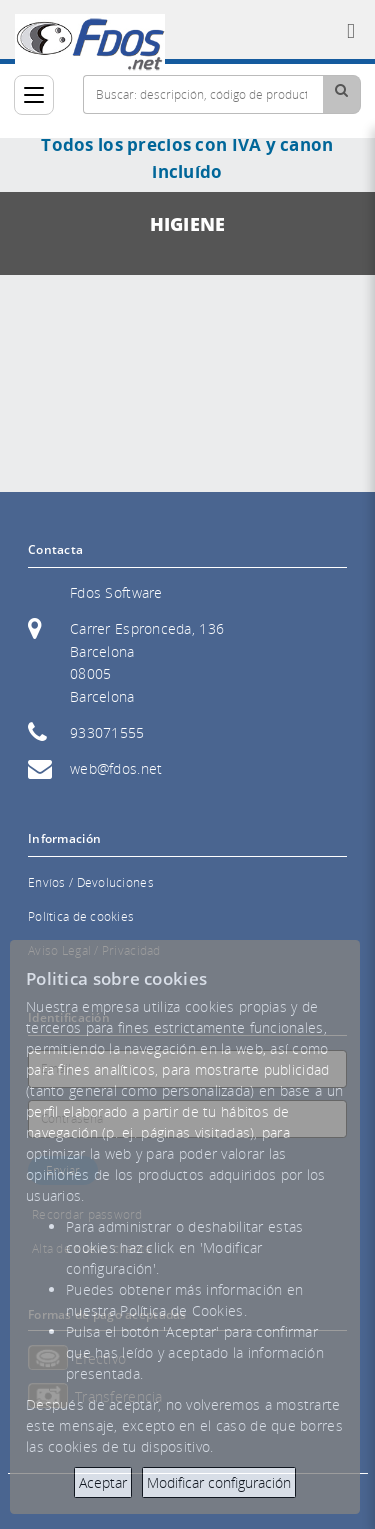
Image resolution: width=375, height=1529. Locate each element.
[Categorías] (34, 95)
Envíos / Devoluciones (91, 882)
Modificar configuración (219, 1482)
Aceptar (103, 1482)
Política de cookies (81, 916)
